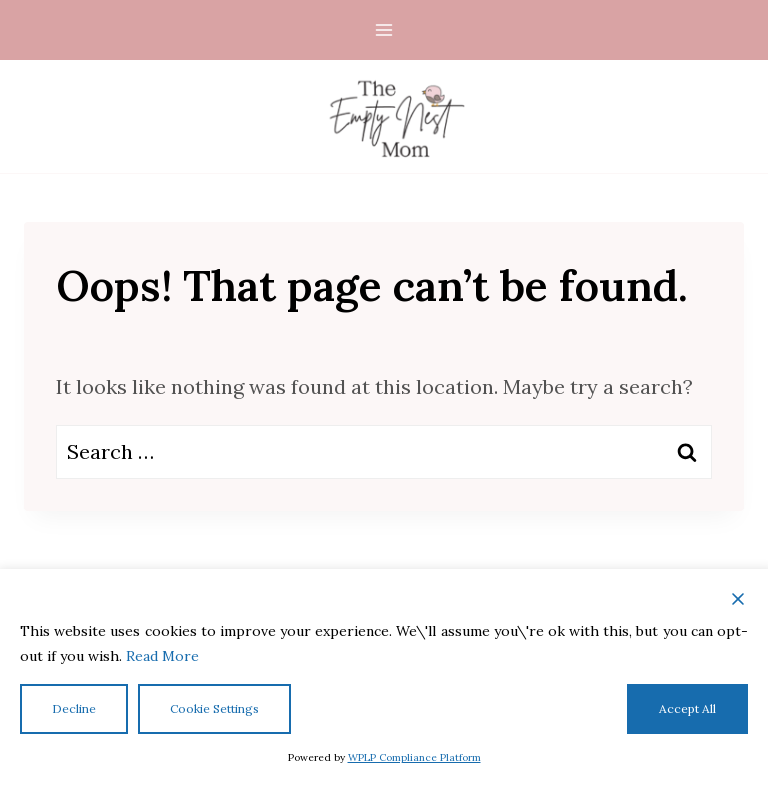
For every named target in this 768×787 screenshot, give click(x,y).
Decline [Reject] (74, 708)
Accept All (687, 708)
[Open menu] (384, 29)
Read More (162, 656)
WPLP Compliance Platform (414, 757)
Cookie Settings (214, 708)
